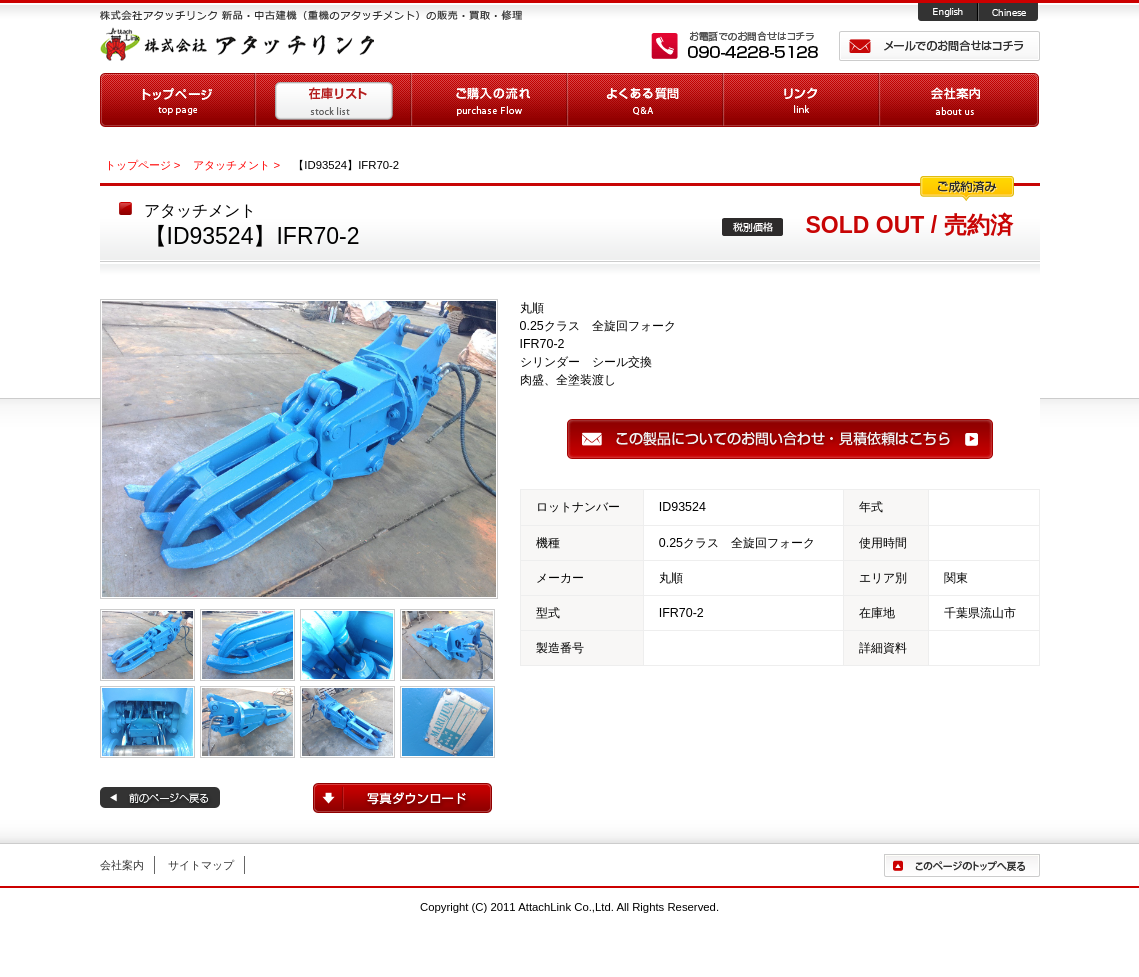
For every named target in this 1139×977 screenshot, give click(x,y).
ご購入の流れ (490, 100)
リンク (802, 100)
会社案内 (959, 100)
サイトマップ (201, 865)
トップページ (178, 100)
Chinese (1009, 13)
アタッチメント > (236, 165)
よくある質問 (646, 100)
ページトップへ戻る (962, 865)
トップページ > (143, 165)
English (948, 13)
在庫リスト (334, 100)
